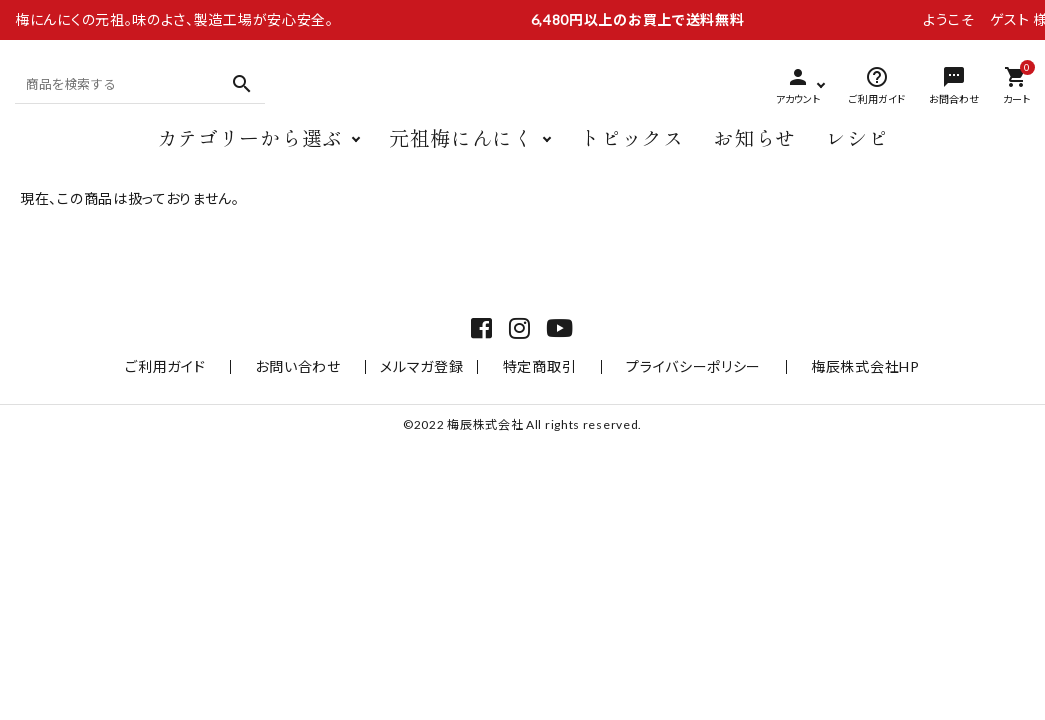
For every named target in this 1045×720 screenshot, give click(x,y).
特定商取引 (540, 414)
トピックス (632, 157)
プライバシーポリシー (672, 414)
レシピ (857, 157)
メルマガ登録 (432, 414)
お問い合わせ (318, 414)
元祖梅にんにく (461, 157)
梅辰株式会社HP (823, 414)
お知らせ (754, 157)
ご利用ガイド (207, 414)
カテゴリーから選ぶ (250, 157)
